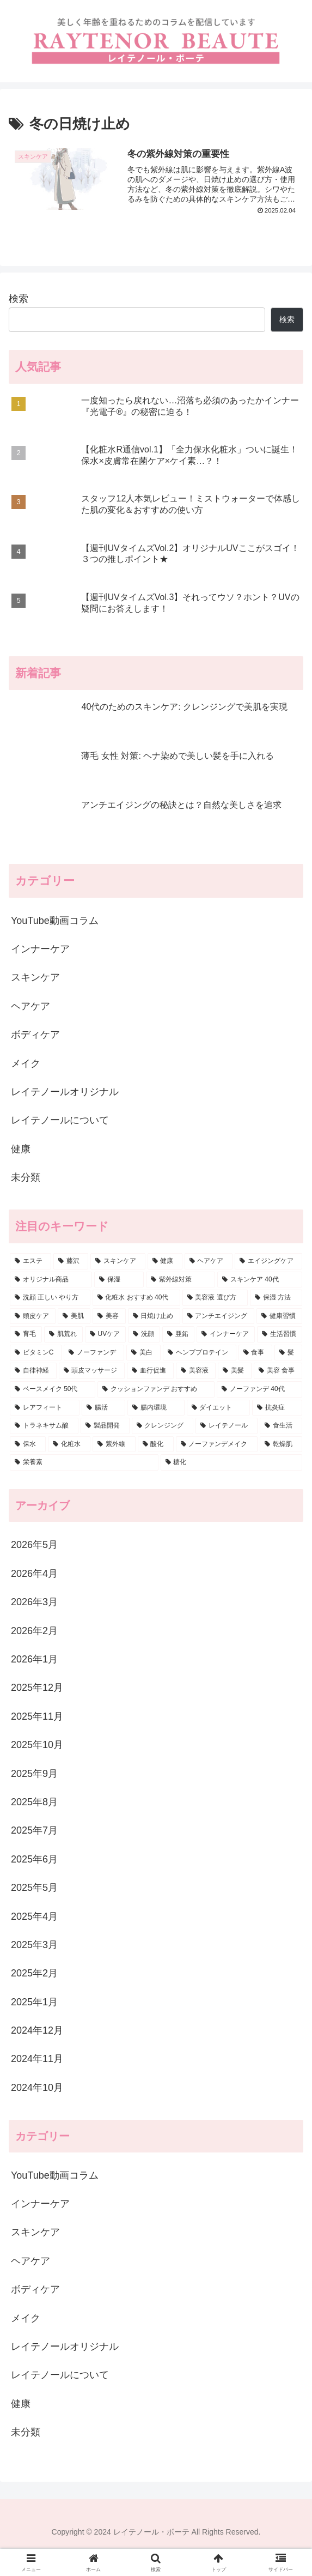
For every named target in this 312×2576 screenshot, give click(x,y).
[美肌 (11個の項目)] (74, 1317)
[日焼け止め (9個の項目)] (154, 1317)
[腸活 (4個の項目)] (103, 1409)
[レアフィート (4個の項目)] (44, 1409)
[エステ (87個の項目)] (30, 1262)
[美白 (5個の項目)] (143, 1354)
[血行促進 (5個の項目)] (150, 1372)
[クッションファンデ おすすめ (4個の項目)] (156, 1390)
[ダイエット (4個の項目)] (218, 1409)
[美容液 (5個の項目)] (196, 1372)
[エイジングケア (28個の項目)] (268, 1262)
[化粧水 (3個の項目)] (69, 1445)
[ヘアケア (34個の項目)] (209, 1262)
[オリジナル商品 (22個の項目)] (51, 1280)
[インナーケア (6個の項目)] (226, 1335)
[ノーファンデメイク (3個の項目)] (217, 1445)
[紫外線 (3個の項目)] (114, 1445)
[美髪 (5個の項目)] (235, 1372)
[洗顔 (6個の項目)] (144, 1335)
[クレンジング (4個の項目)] (163, 1427)
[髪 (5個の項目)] (288, 1354)
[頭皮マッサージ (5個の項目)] (92, 1372)
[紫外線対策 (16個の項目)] (180, 1280)
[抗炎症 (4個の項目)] (277, 1409)
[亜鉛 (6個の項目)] (178, 1335)
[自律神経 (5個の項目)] (33, 1372)
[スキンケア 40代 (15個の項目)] (259, 1280)
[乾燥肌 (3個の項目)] (281, 1445)
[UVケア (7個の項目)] (105, 1335)
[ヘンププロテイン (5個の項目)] (199, 1354)
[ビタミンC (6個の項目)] (36, 1354)
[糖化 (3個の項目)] (232, 1463)
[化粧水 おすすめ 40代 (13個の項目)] (136, 1299)
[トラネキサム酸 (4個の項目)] (44, 1427)
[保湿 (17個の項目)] (119, 1280)
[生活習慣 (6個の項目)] (279, 1335)
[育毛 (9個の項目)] (26, 1335)
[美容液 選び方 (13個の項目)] (215, 1299)
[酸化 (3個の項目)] (156, 1445)
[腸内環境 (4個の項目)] (155, 1409)
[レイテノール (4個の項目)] (226, 1427)
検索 (18, 299)
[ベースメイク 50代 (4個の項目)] (52, 1390)
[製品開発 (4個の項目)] (105, 1427)
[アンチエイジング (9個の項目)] (218, 1317)
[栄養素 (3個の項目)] (84, 1463)
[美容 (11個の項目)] (109, 1317)
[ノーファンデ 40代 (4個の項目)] (259, 1390)
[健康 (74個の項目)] (165, 1262)
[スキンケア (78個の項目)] (117, 1262)
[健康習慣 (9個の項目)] (279, 1317)
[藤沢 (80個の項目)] (70, 1262)
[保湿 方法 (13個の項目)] (276, 1299)
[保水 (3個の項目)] (28, 1445)
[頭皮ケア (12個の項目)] (33, 1317)
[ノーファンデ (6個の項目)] (94, 1354)
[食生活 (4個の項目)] (281, 1427)
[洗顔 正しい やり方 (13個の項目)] (50, 1299)
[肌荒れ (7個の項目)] (63, 1335)
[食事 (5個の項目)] (255, 1354)
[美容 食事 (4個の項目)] (278, 1372)
